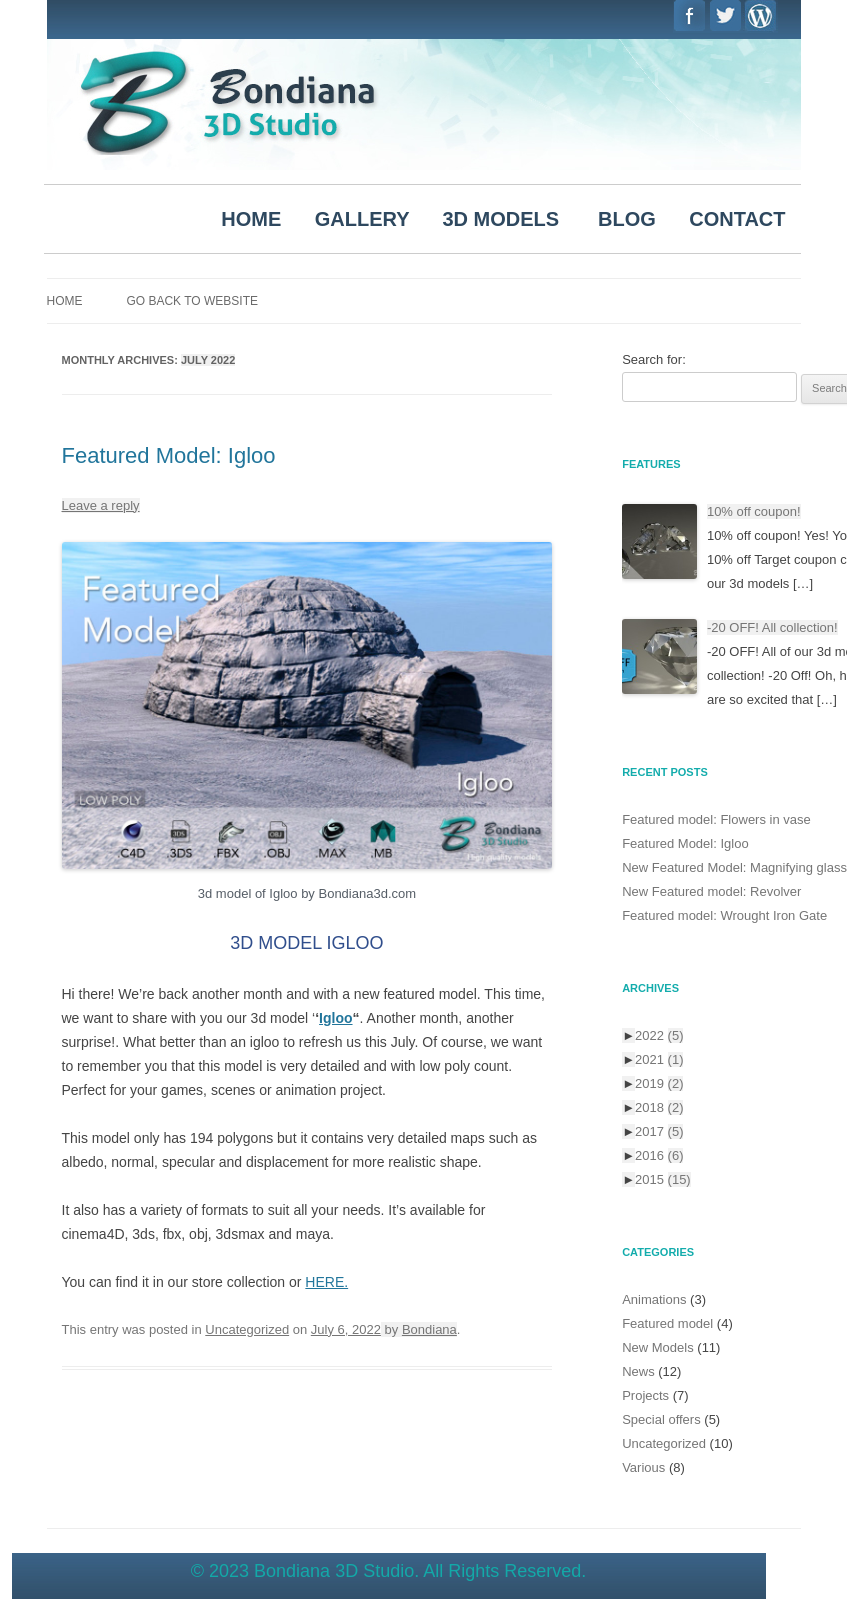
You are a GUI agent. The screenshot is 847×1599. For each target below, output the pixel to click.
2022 (659, 1035)
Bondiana (429, 1329)
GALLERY (362, 219)
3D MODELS (501, 219)
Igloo (335, 1018)
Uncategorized (247, 1329)
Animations (654, 1299)
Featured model (667, 1323)
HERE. (326, 1282)
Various (643, 1467)
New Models (658, 1347)
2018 (659, 1107)
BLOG (627, 219)
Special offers (661, 1419)
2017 (659, 1131)
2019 (659, 1083)
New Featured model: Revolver (711, 891)
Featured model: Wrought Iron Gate (724, 915)
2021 (659, 1059)
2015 (663, 1179)
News (638, 1371)
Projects (645, 1395)
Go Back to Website (192, 301)
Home (65, 301)
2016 (659, 1155)
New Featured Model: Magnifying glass (734, 867)
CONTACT (737, 219)
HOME (251, 219)
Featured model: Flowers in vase (716, 819)
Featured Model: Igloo (169, 455)
